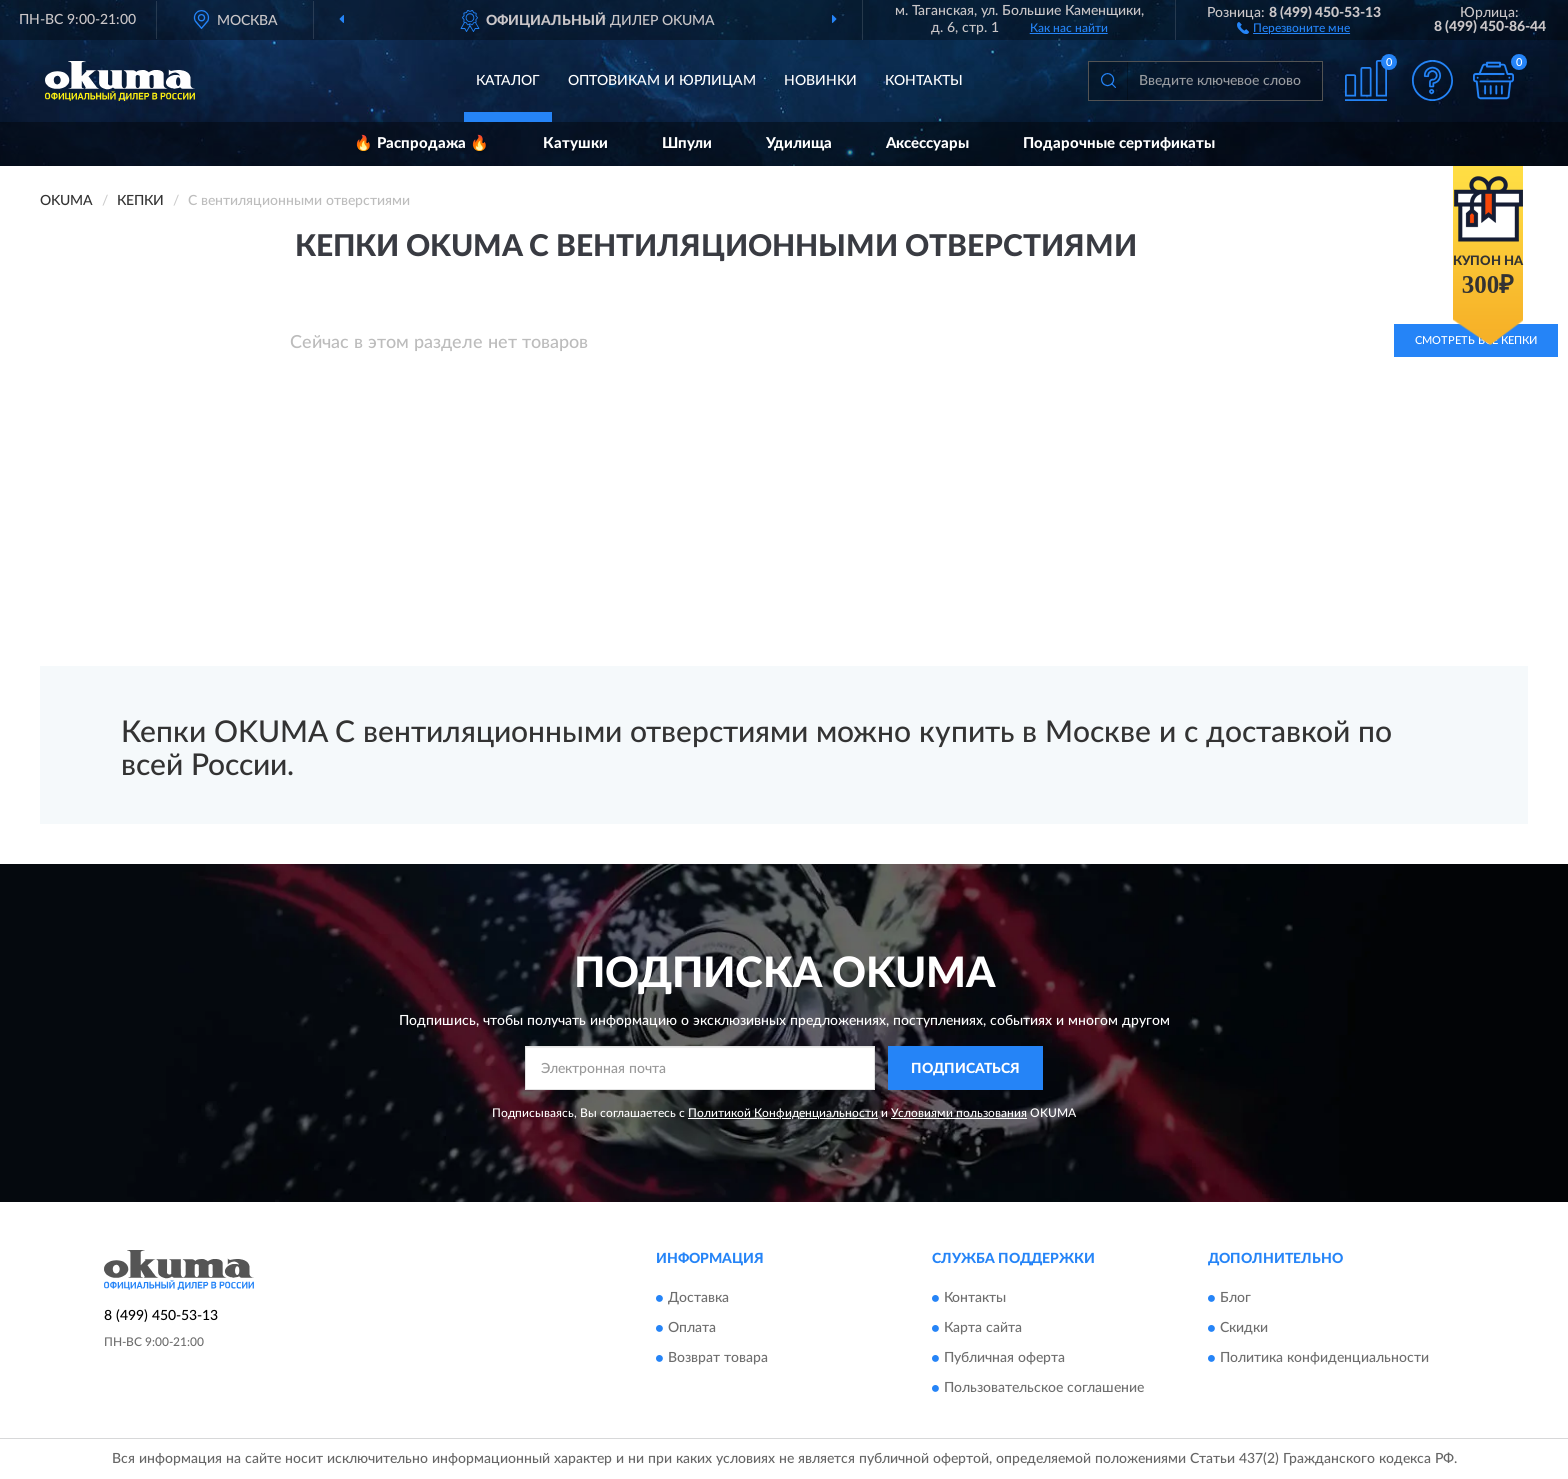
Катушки (575, 143)
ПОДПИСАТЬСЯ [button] (965, 1069)
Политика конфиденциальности (1324, 1358)
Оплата (692, 1328)
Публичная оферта (1004, 1358)
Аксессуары (927, 143)
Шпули (687, 143)
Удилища (799, 143)
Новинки (820, 81)
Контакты (924, 81)
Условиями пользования (959, 1113)
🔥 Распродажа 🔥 (421, 143)
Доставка (698, 1298)
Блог (1235, 1298)
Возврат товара (718, 1358)
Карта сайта (983, 1328)
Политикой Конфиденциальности (783, 1113)
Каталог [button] (508, 81)
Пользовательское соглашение (1044, 1388)
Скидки (1244, 1328)
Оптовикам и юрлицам (662, 81)
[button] (1293, 27)
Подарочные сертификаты (1119, 143)
